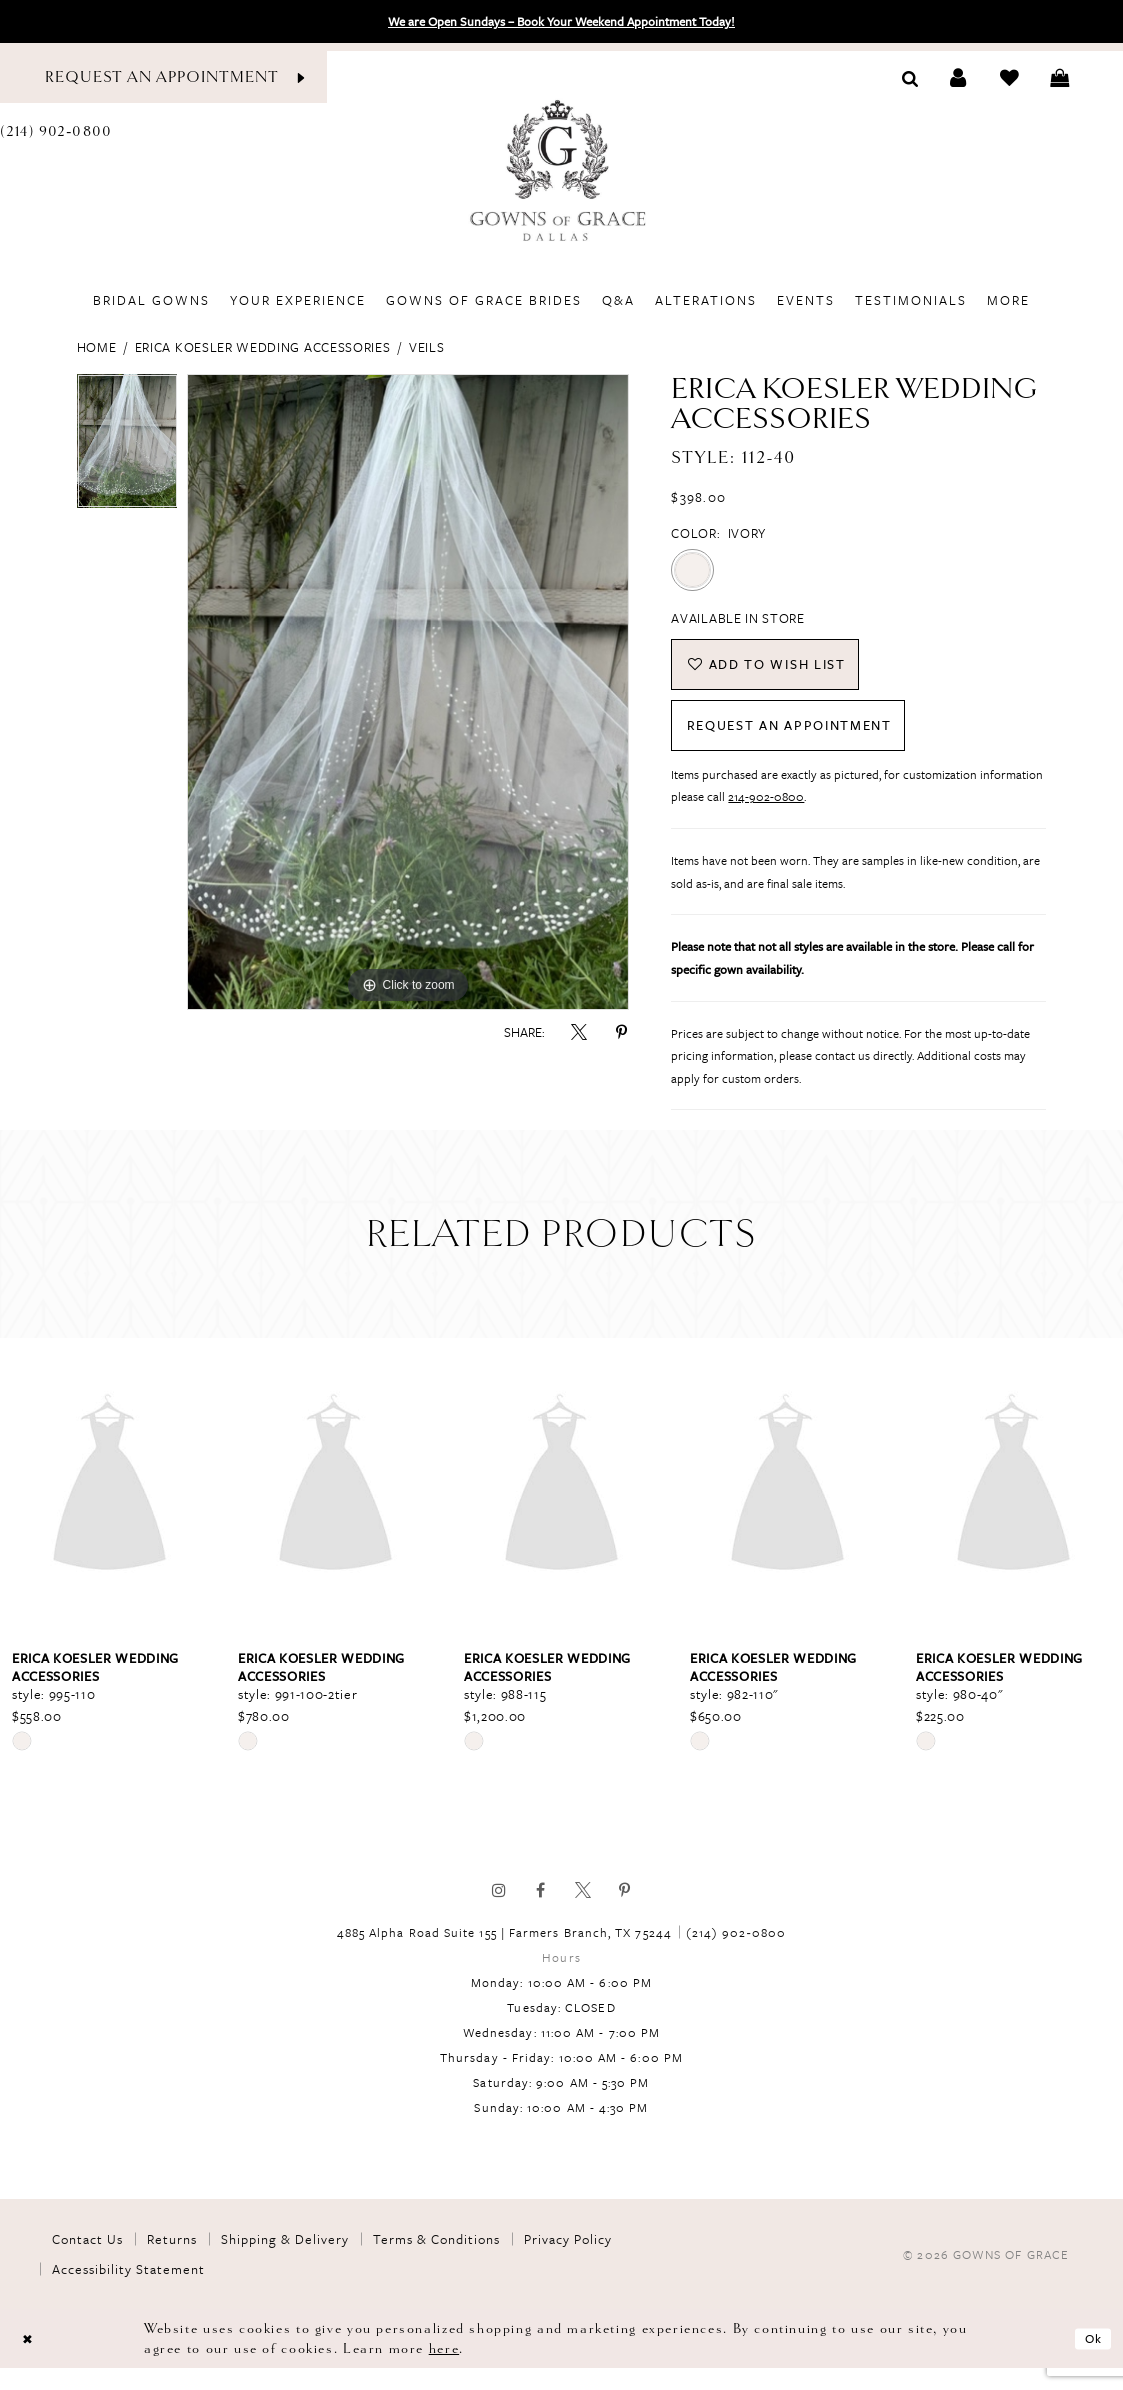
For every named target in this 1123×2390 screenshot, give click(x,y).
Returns (172, 2262)
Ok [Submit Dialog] (1090, 2360)
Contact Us (87, 2262)
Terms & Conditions (436, 2262)
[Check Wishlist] (1010, 77)
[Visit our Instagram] (499, 1913)
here (444, 2370)
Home (97, 347)
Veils (426, 347)
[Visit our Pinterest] (625, 1913)
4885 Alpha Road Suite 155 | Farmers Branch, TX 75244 (504, 1955)
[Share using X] (579, 1032)
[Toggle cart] (1060, 77)
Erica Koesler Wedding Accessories (263, 347)
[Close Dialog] (30, 2360)
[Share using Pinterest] (621, 1032)
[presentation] (109, 1509)
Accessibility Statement (128, 2292)
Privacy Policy (568, 2262)
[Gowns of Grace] (560, 173)
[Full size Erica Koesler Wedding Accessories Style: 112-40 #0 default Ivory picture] (408, 692)
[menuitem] (151, 300)
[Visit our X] (583, 1913)
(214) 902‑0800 (736, 1955)
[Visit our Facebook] (541, 1913)
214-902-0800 (766, 819)
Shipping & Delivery (285, 2262)
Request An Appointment (814, 743)
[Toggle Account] (959, 77)
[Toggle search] (910, 77)
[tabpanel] (127, 446)
